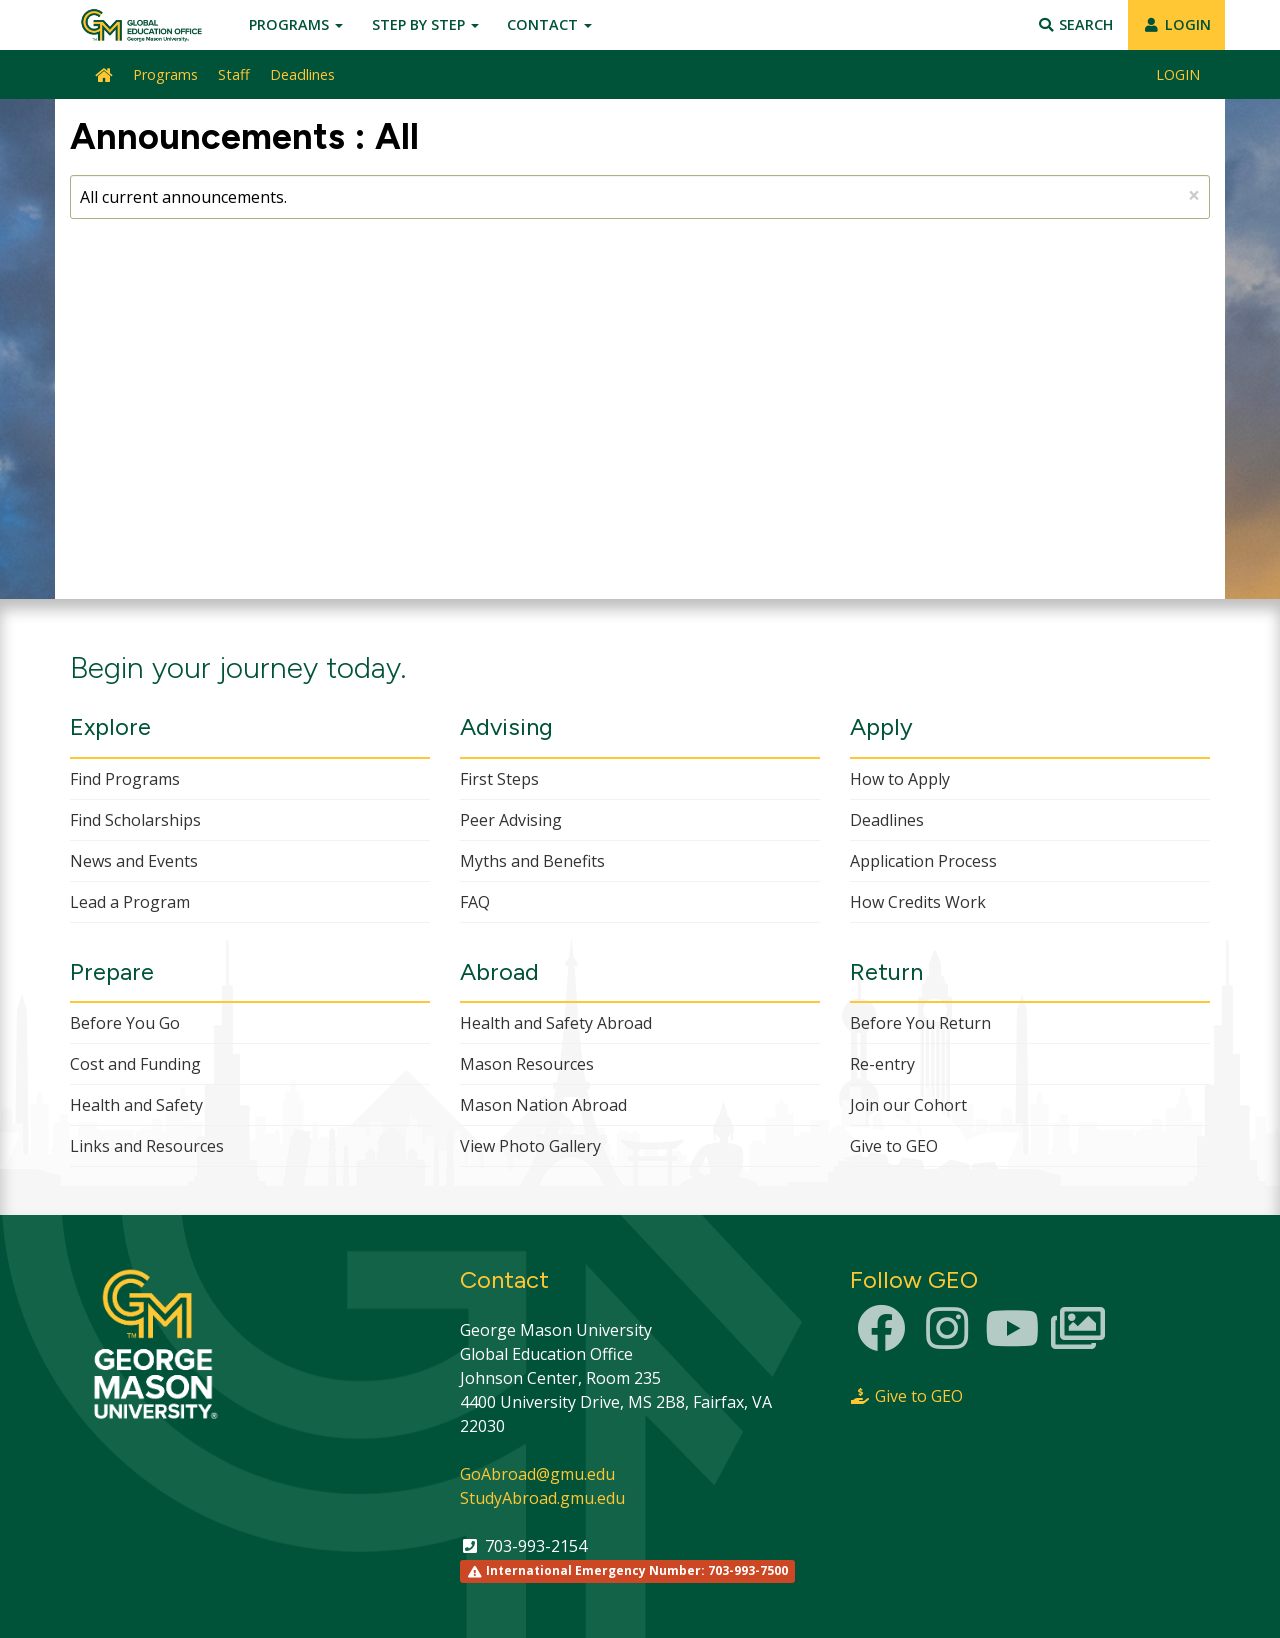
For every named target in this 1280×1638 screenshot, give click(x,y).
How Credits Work (918, 902)
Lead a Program (130, 902)
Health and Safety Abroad (556, 1023)
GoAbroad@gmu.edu (537, 1474)
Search (1075, 24)
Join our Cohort (908, 1105)
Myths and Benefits (532, 861)
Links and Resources (147, 1146)
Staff (234, 74)
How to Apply (900, 779)
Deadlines (302, 74)
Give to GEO (894, 1146)
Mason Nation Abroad (543, 1105)
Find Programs (125, 779)
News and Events (134, 861)
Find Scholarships (135, 820)
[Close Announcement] (1194, 195)
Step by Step (425, 24)
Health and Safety (136, 1105)
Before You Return (920, 1023)
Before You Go (125, 1023)
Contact (549, 24)
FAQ (475, 902)
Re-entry (882, 1064)
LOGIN (1176, 24)
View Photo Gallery (530, 1146)
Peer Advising (511, 820)
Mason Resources (527, 1064)
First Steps (499, 779)
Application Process (923, 861)
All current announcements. (640, 195)
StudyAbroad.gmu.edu (542, 1498)
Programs (296, 24)
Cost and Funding (135, 1064)
